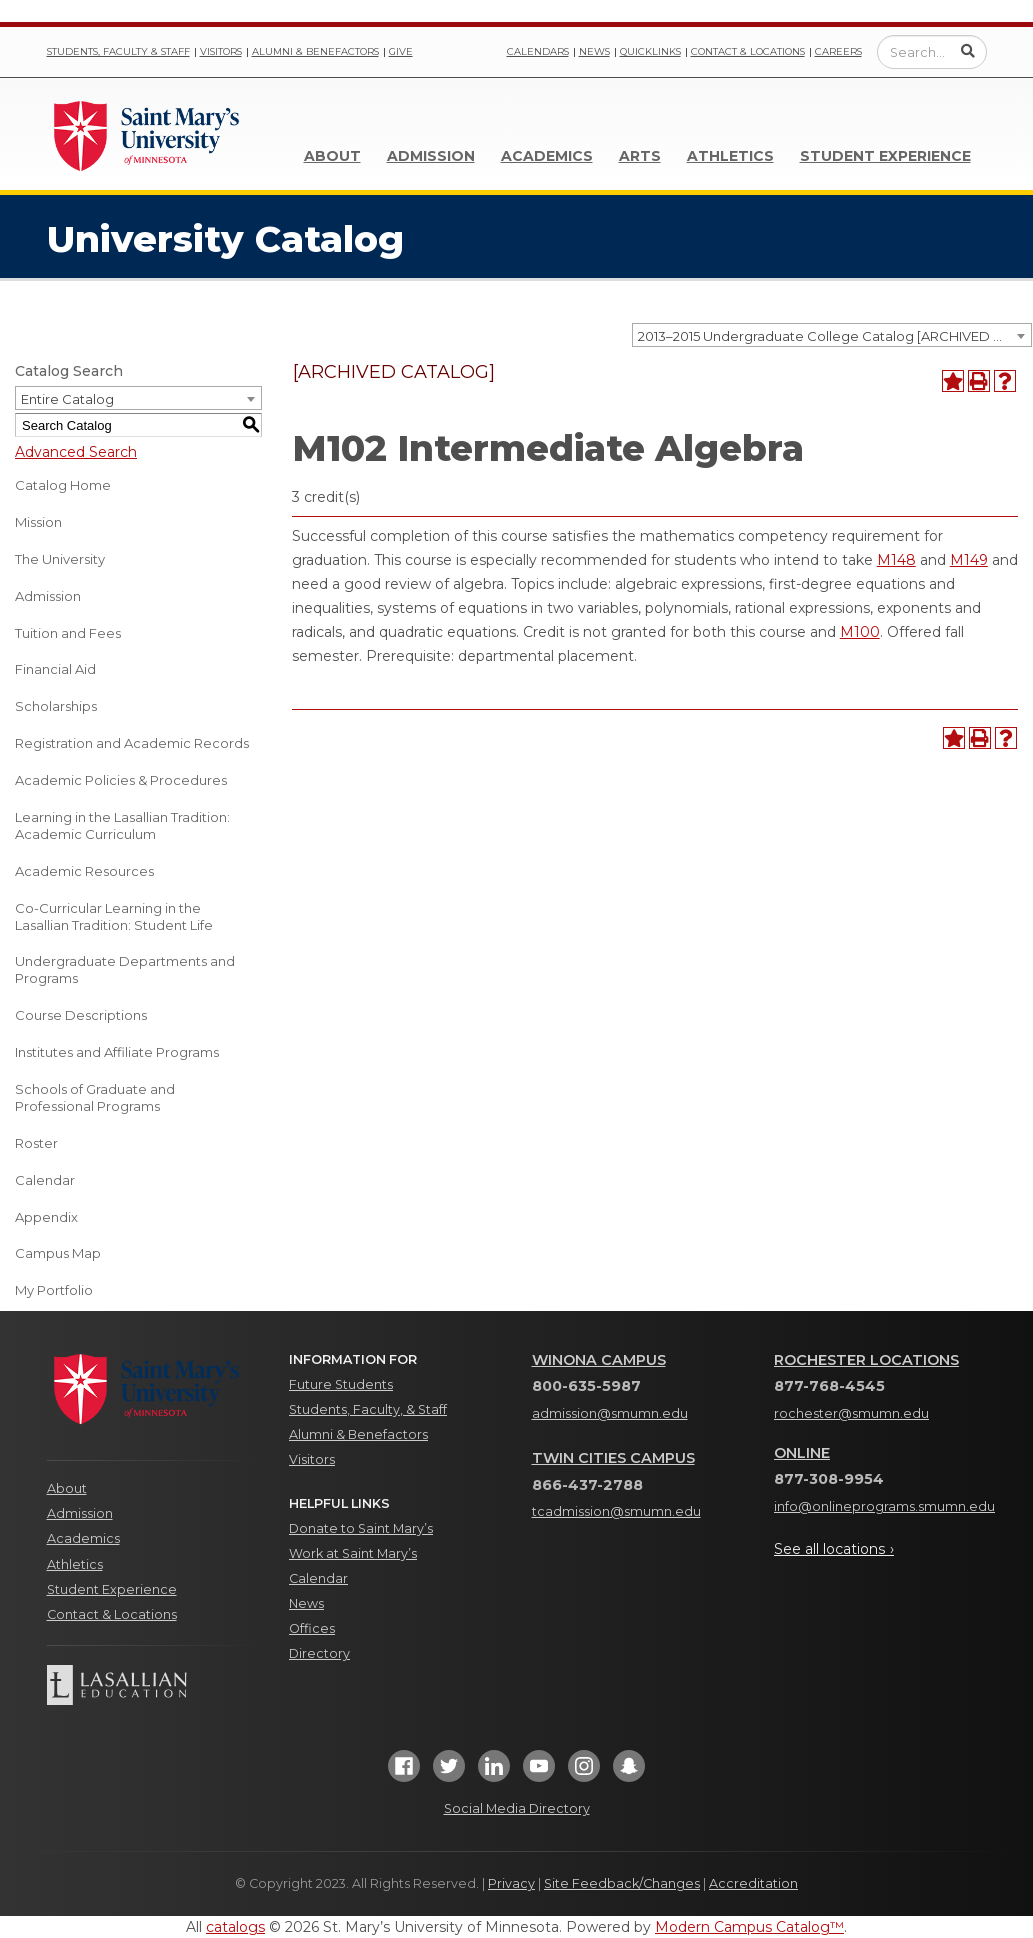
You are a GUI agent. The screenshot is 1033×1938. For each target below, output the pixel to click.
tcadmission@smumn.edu (616, 1511)
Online (802, 1453)
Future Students (341, 1384)
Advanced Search (76, 452)
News (594, 51)
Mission (38, 522)
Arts (640, 156)
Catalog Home (63, 485)
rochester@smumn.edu (851, 1413)
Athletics (730, 156)
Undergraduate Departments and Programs (125, 969)
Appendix (46, 1217)
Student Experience (885, 156)
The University (60, 559)
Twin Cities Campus (613, 1458)
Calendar (45, 1180)
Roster (36, 1143)
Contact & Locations (748, 51)
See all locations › (834, 1549)
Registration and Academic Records (132, 743)
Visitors (221, 51)
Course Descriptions (81, 1015)
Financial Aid (55, 669)
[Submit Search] (968, 51)
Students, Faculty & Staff (118, 51)
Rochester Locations (866, 1360)
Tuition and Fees (68, 633)
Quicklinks (650, 51)
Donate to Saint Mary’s (361, 1528)
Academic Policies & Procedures (121, 780)
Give (401, 51)
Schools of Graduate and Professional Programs (95, 1097)
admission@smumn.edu (610, 1413)
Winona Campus (599, 1360)
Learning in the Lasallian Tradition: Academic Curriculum (122, 825)
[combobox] (832, 335)
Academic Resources (84, 871)
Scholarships (56, 706)
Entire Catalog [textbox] (67, 399)
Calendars (538, 51)
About (332, 156)
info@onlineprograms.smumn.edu (884, 1506)
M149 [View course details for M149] (969, 560)
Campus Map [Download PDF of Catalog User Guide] (58, 1253)
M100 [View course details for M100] (860, 632)
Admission (431, 156)
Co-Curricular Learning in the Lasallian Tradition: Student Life (114, 916)
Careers (838, 51)
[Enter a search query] (932, 52)
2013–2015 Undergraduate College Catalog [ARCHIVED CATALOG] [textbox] (834, 336)
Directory (319, 1653)
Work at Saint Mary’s (353, 1553)
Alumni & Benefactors (315, 51)
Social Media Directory (517, 1808)
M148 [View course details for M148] (896, 560)
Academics (547, 156)
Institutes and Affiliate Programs (117, 1052)
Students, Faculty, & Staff (368, 1409)
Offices (312, 1628)
